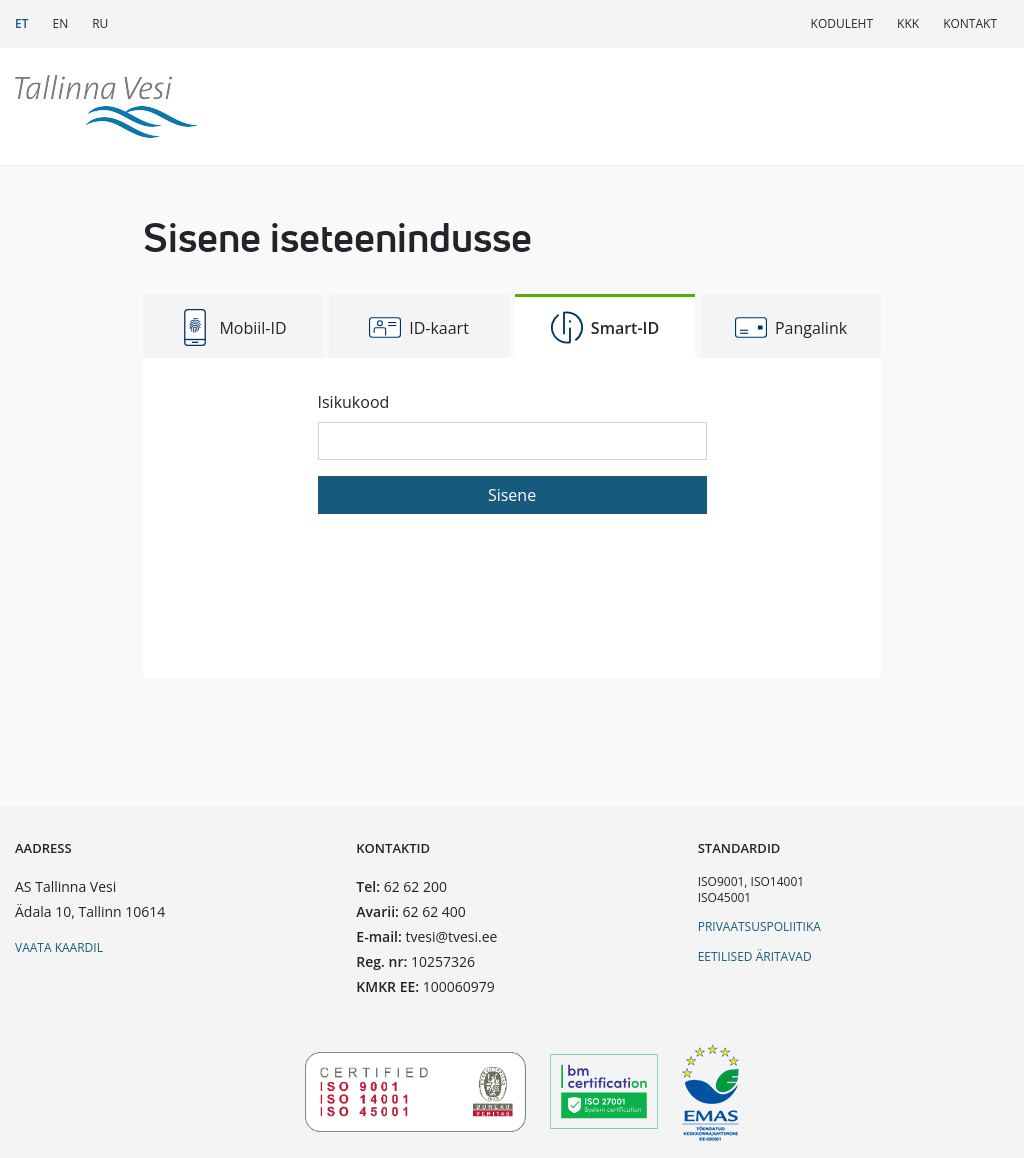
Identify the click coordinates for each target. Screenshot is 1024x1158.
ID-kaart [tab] (419, 327)
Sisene (512, 495)
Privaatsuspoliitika (759, 926)
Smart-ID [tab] (605, 327)
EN (60, 23)
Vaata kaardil (59, 947)
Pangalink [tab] (791, 327)
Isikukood (354, 402)
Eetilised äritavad (755, 956)
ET (21, 23)
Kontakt (970, 23)
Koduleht (842, 23)
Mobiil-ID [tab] (232, 327)
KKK (908, 23)
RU (100, 23)
